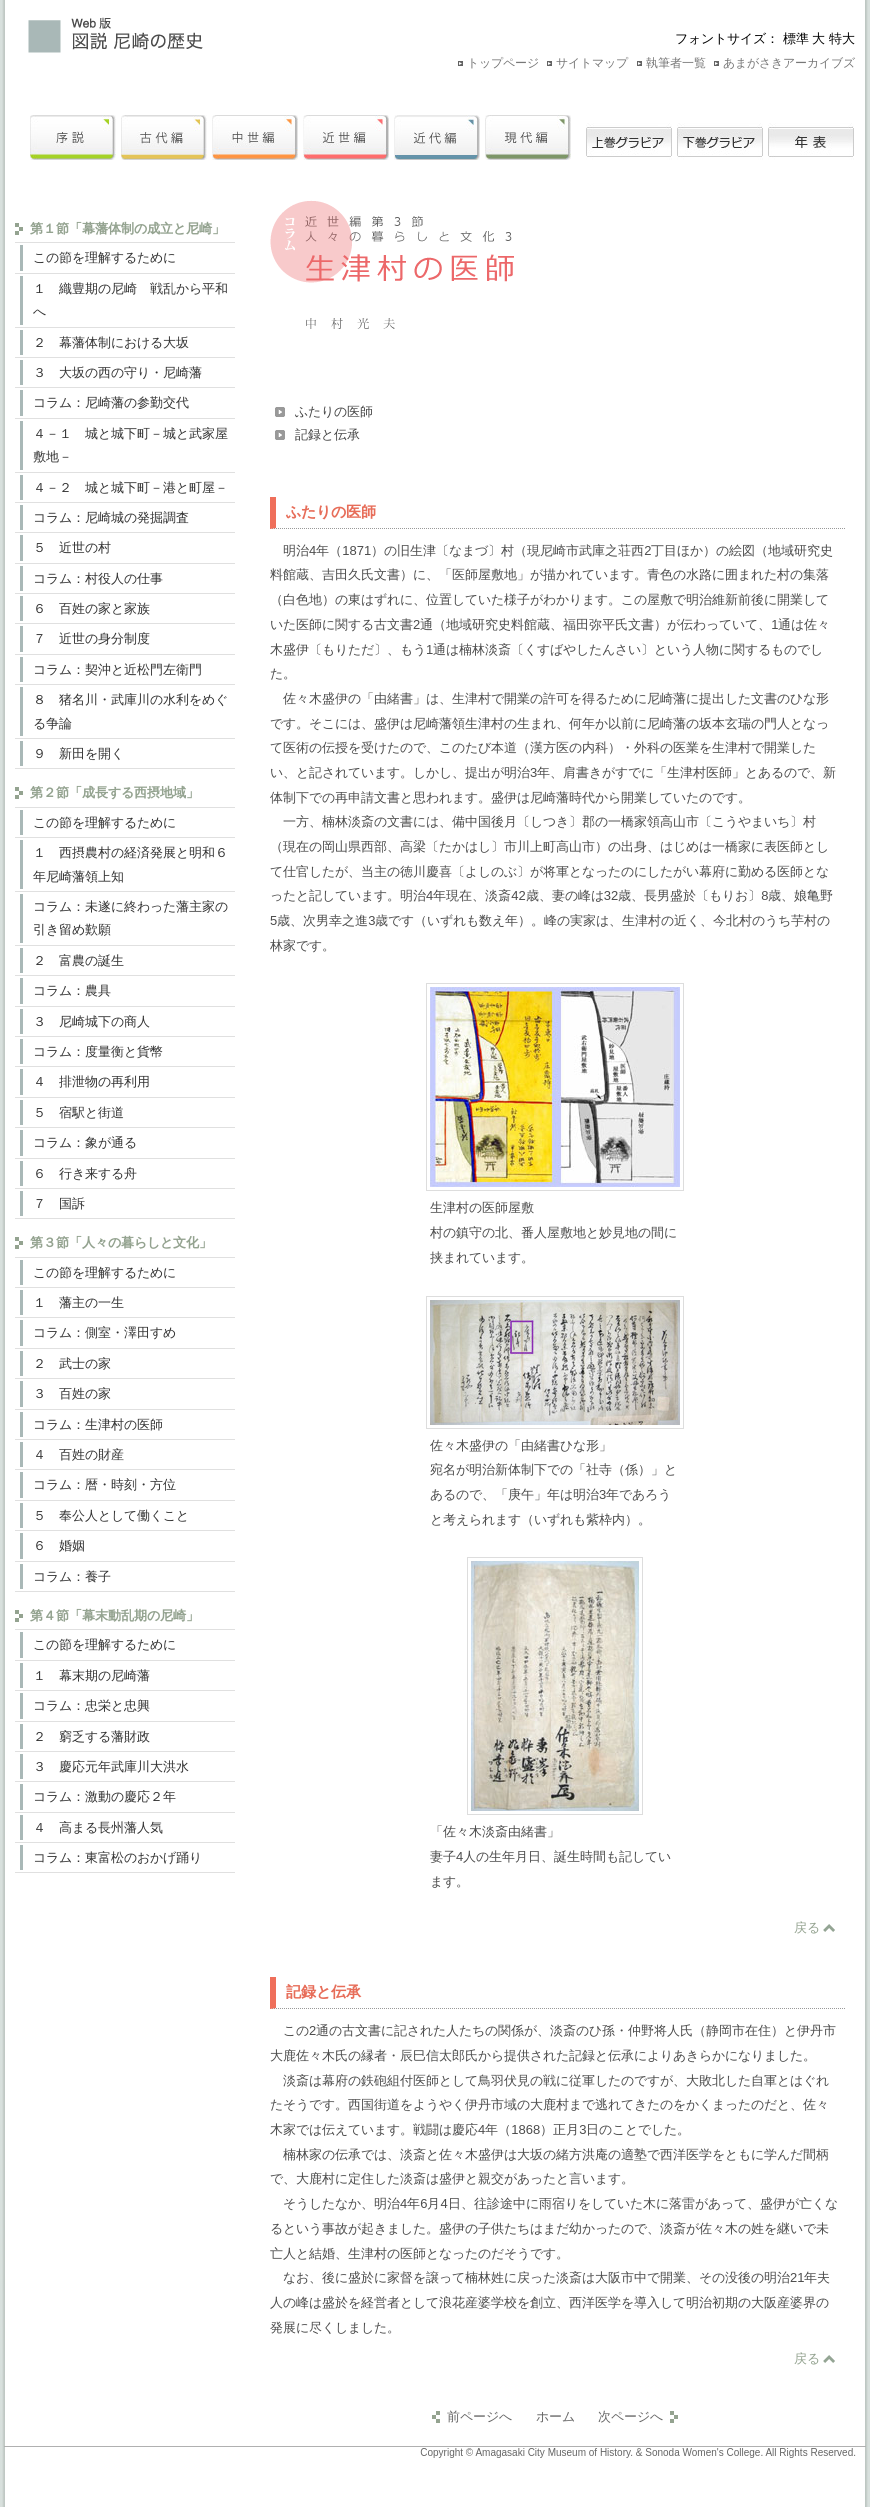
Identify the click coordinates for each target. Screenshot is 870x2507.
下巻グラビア (720, 137)
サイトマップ (592, 63)
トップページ (503, 63)
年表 (811, 137)
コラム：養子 (72, 1576)
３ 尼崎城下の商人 (91, 1021)
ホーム (555, 2416)
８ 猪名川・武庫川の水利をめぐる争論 (130, 711)
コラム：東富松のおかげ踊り (117, 1857)
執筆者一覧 (676, 63)
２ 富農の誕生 (78, 960)
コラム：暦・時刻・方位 (104, 1484)
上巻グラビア (629, 137)
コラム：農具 (72, 990)
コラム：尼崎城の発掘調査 (111, 517)
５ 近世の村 (72, 547)
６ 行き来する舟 (85, 1173)
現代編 (528, 137)
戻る (807, 1927)
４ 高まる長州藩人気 (98, 1827)
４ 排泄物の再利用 (91, 1081)
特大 (842, 38)
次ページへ (630, 2416)
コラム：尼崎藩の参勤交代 (111, 402)
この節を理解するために (104, 257)
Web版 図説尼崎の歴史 (215, 35)
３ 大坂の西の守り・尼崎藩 (117, 372)
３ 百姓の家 (72, 1393)
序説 (73, 137)
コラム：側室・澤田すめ (104, 1332)
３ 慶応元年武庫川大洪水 (111, 1766)
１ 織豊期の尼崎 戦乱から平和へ (130, 300)
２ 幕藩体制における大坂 (111, 342)
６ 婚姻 (59, 1545)
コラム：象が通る (85, 1142)
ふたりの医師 (334, 411)
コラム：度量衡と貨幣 (98, 1051)
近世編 (346, 137)
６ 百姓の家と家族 (91, 608)
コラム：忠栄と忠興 (91, 1705)
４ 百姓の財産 (78, 1454)
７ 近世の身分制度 (91, 638)
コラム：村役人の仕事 (98, 578)
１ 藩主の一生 (78, 1302)
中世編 (255, 137)
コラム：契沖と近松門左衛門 (117, 669)
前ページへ (479, 2416)
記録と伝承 (327, 434)
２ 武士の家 (72, 1363)
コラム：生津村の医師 (98, 1424)
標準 (796, 38)
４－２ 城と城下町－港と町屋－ (130, 487)
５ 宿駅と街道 (78, 1112)
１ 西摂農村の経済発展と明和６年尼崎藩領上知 (130, 864)
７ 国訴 (59, 1203)
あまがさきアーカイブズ (789, 63)
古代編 (164, 137)
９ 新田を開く (78, 753)
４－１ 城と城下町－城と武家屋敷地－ (130, 445)
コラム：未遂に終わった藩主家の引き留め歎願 (130, 918)
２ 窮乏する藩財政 (91, 1736)
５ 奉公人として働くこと (111, 1515)
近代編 (437, 137)
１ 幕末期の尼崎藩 (91, 1675)
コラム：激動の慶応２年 (104, 1796)
